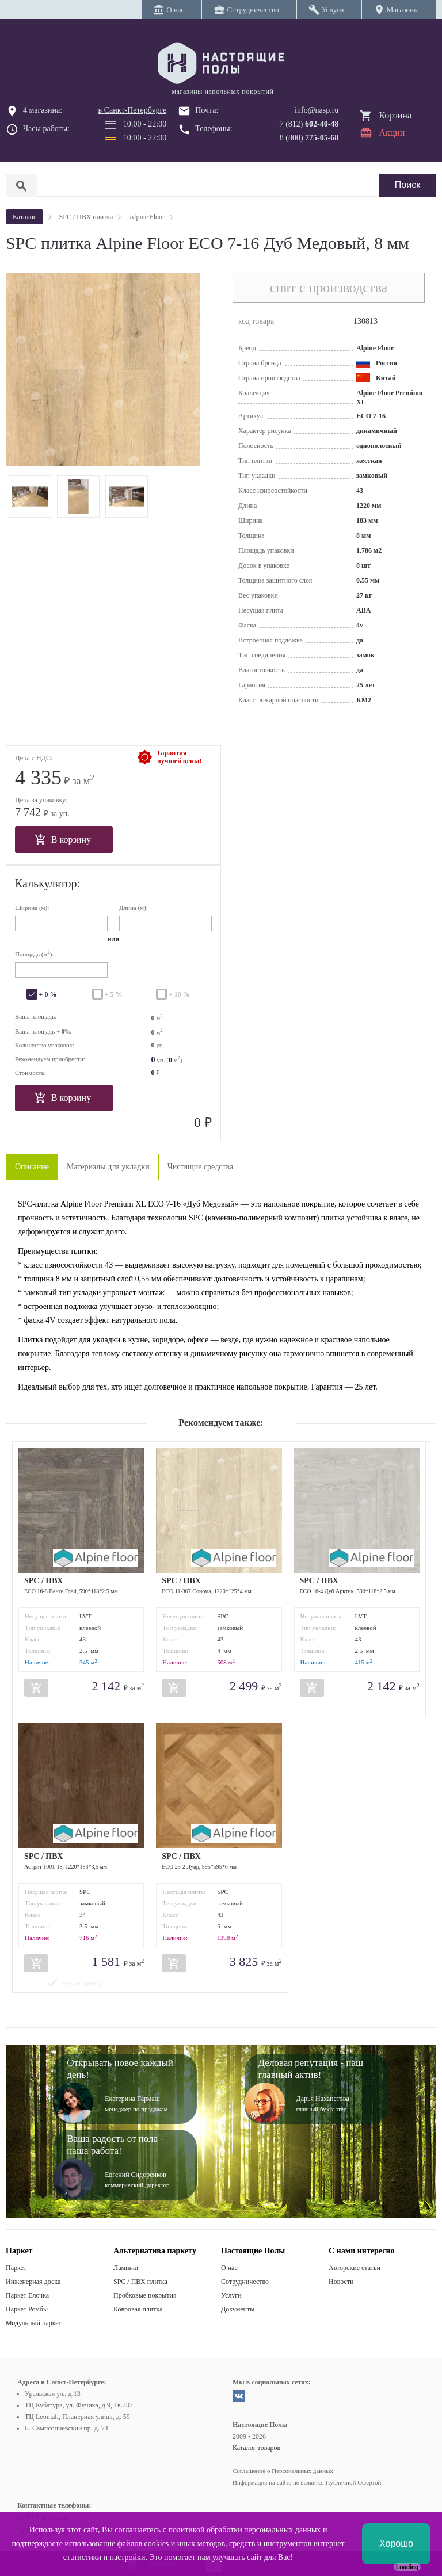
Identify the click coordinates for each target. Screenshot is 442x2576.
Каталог (24, 217)
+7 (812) (307, 124)
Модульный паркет (34, 2323)
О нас (229, 2268)
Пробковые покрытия (145, 2295)
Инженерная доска (33, 2282)
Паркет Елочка (27, 2295)
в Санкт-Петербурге (132, 110)
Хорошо (396, 2543)
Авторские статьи (354, 2268)
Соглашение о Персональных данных (283, 2470)
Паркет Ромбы (27, 2309)
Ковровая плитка (137, 2309)
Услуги (231, 2295)
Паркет (16, 2268)
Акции (392, 132)
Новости (341, 2282)
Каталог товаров (256, 2448)
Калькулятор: (47, 883)
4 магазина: (42, 110)
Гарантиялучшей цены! (179, 757)
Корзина (395, 115)
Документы (237, 2309)
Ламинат (126, 2268)
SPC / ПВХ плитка (140, 2282)
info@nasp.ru (316, 110)
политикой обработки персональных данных (244, 2529)
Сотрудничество (245, 2282)
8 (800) (309, 137)
